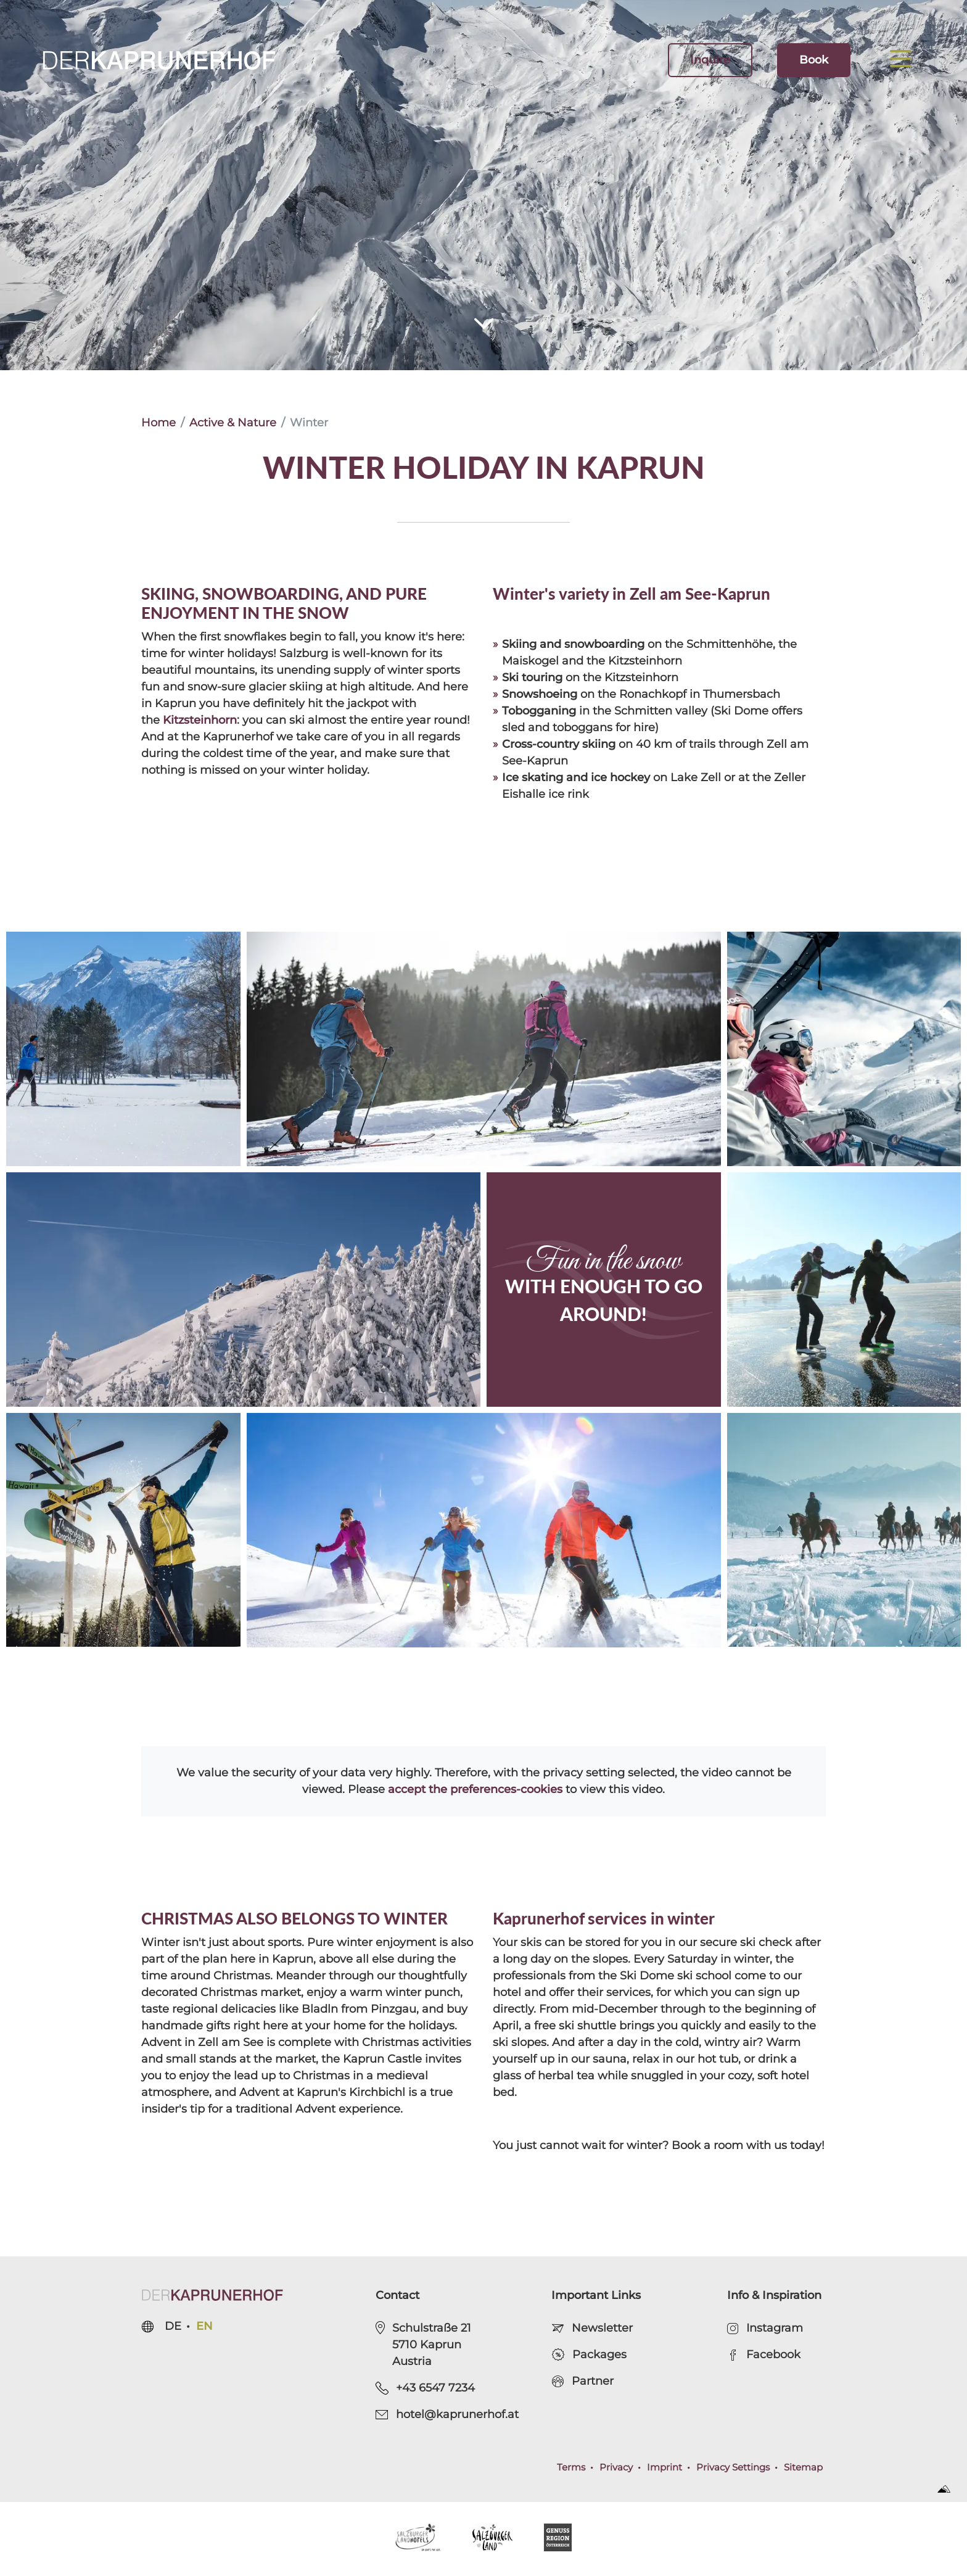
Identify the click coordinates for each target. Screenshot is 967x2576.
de (173, 2326)
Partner (582, 2381)
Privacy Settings (733, 2467)
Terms (571, 2467)
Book (813, 60)
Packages (589, 2355)
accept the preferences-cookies (475, 1789)
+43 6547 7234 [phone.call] (425, 2388)
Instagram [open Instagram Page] (765, 2328)
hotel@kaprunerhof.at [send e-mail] (447, 2414)
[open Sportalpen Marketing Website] (947, 2488)
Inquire (710, 60)
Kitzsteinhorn (200, 720)
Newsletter (592, 2328)
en (204, 2326)
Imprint (664, 2467)
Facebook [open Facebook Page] (763, 2354)
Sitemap (803, 2467)
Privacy (616, 2467)
